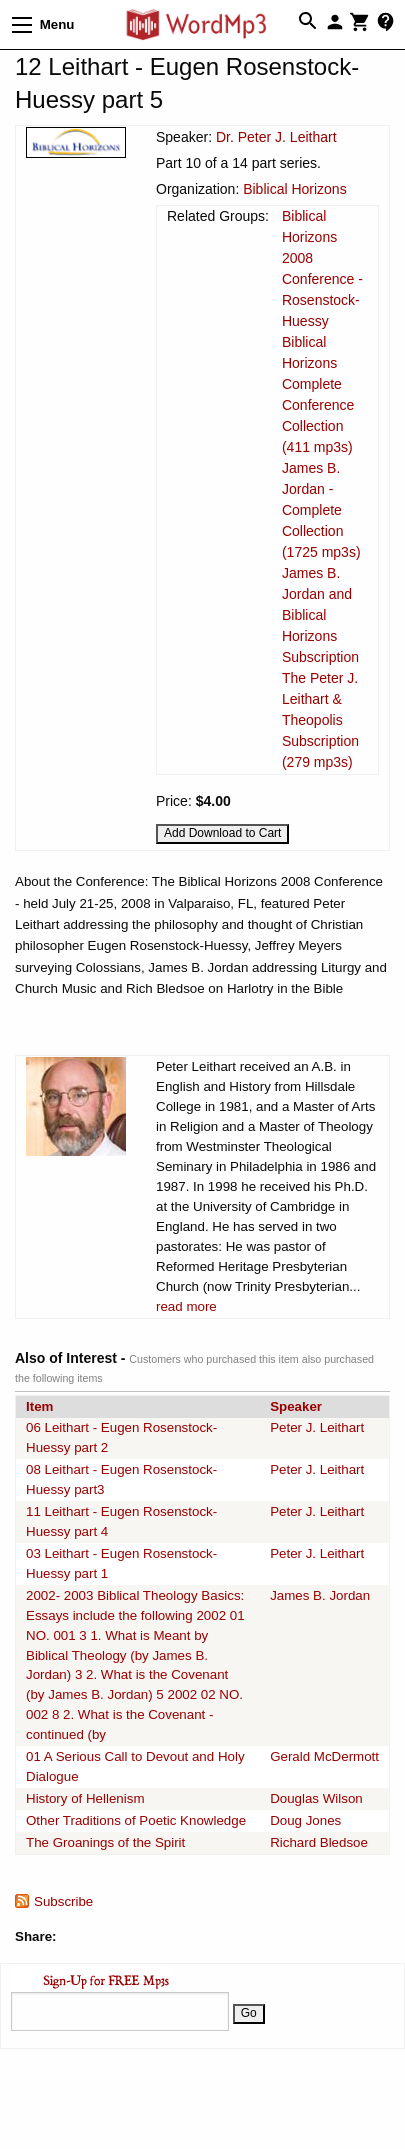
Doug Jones (305, 1820)
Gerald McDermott (324, 1756)
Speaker (296, 1406)
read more (186, 1306)
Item (39, 1406)
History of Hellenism (85, 1798)
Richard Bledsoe (319, 1842)
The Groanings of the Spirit (105, 1842)
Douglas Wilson (316, 1798)
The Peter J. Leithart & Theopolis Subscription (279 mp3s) (320, 720)
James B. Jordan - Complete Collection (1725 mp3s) (321, 510)
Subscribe (63, 1901)
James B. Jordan (320, 1595)
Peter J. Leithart (317, 1427)
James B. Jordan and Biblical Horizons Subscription (320, 615)
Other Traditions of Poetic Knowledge (136, 1820)
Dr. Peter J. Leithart (276, 137)
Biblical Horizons (294, 189)
